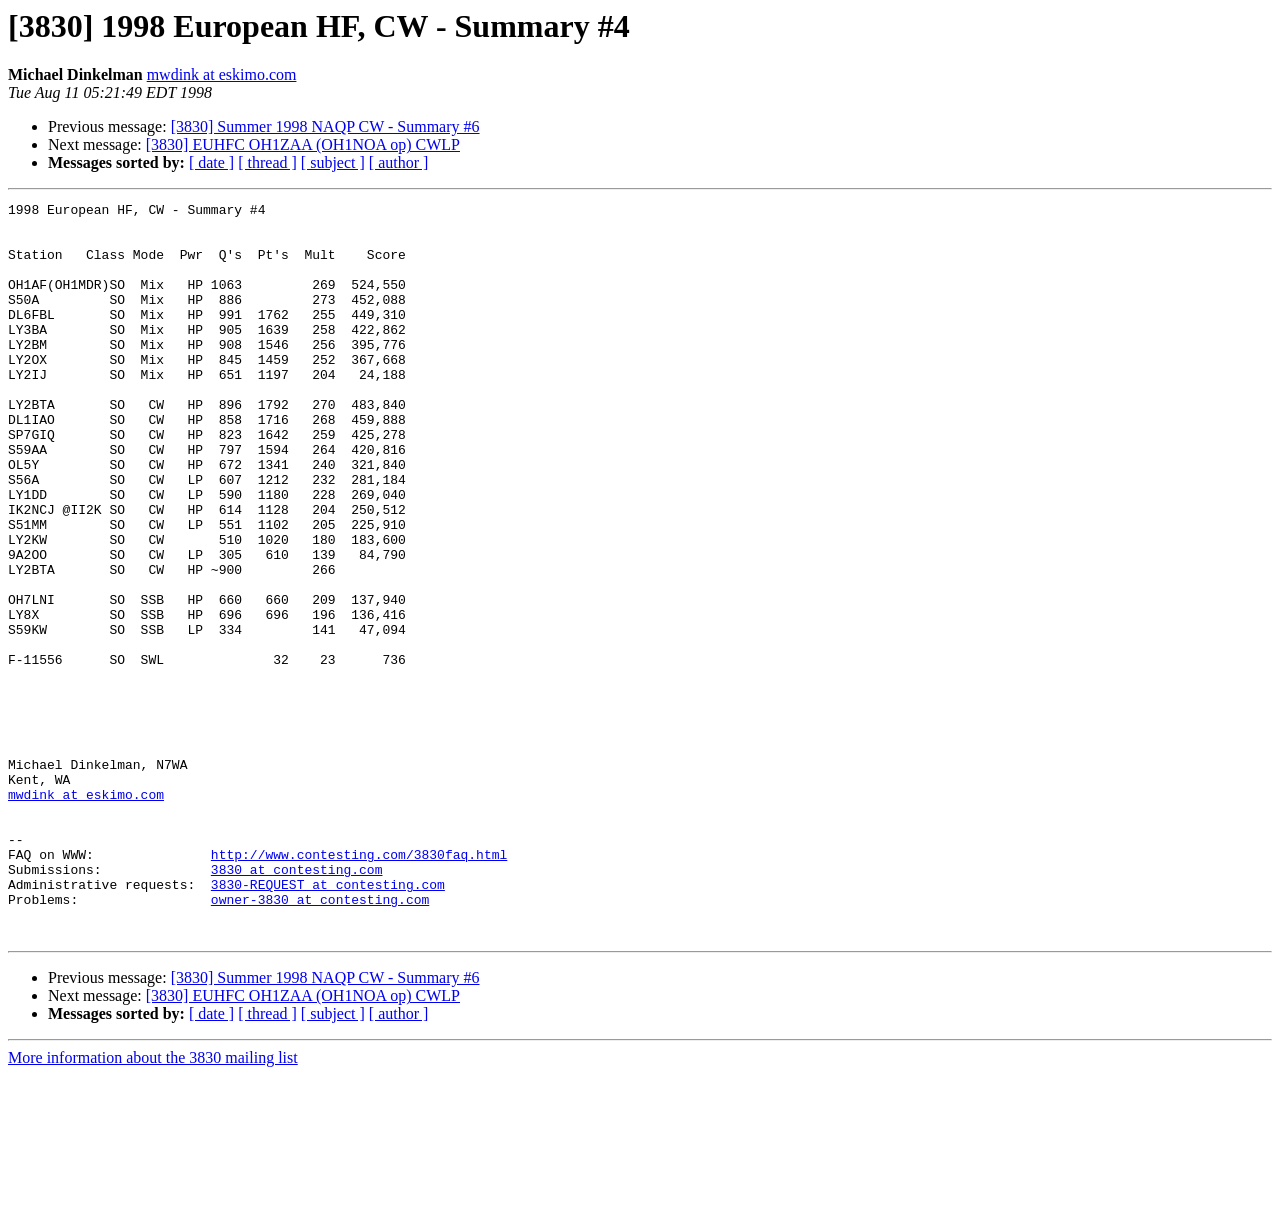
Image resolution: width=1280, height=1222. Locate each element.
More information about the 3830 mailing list (153, 1204)
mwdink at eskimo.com (222, 74)
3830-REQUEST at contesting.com (328, 1022)
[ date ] (211, 162)
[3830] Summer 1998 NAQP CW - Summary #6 (325, 126)
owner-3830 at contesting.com (320, 1040)
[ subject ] (333, 162)
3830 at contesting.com (297, 1004)
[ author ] (399, 162)
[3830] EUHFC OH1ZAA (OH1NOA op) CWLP (303, 144)
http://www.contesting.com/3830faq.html (359, 986)
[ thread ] (267, 162)
